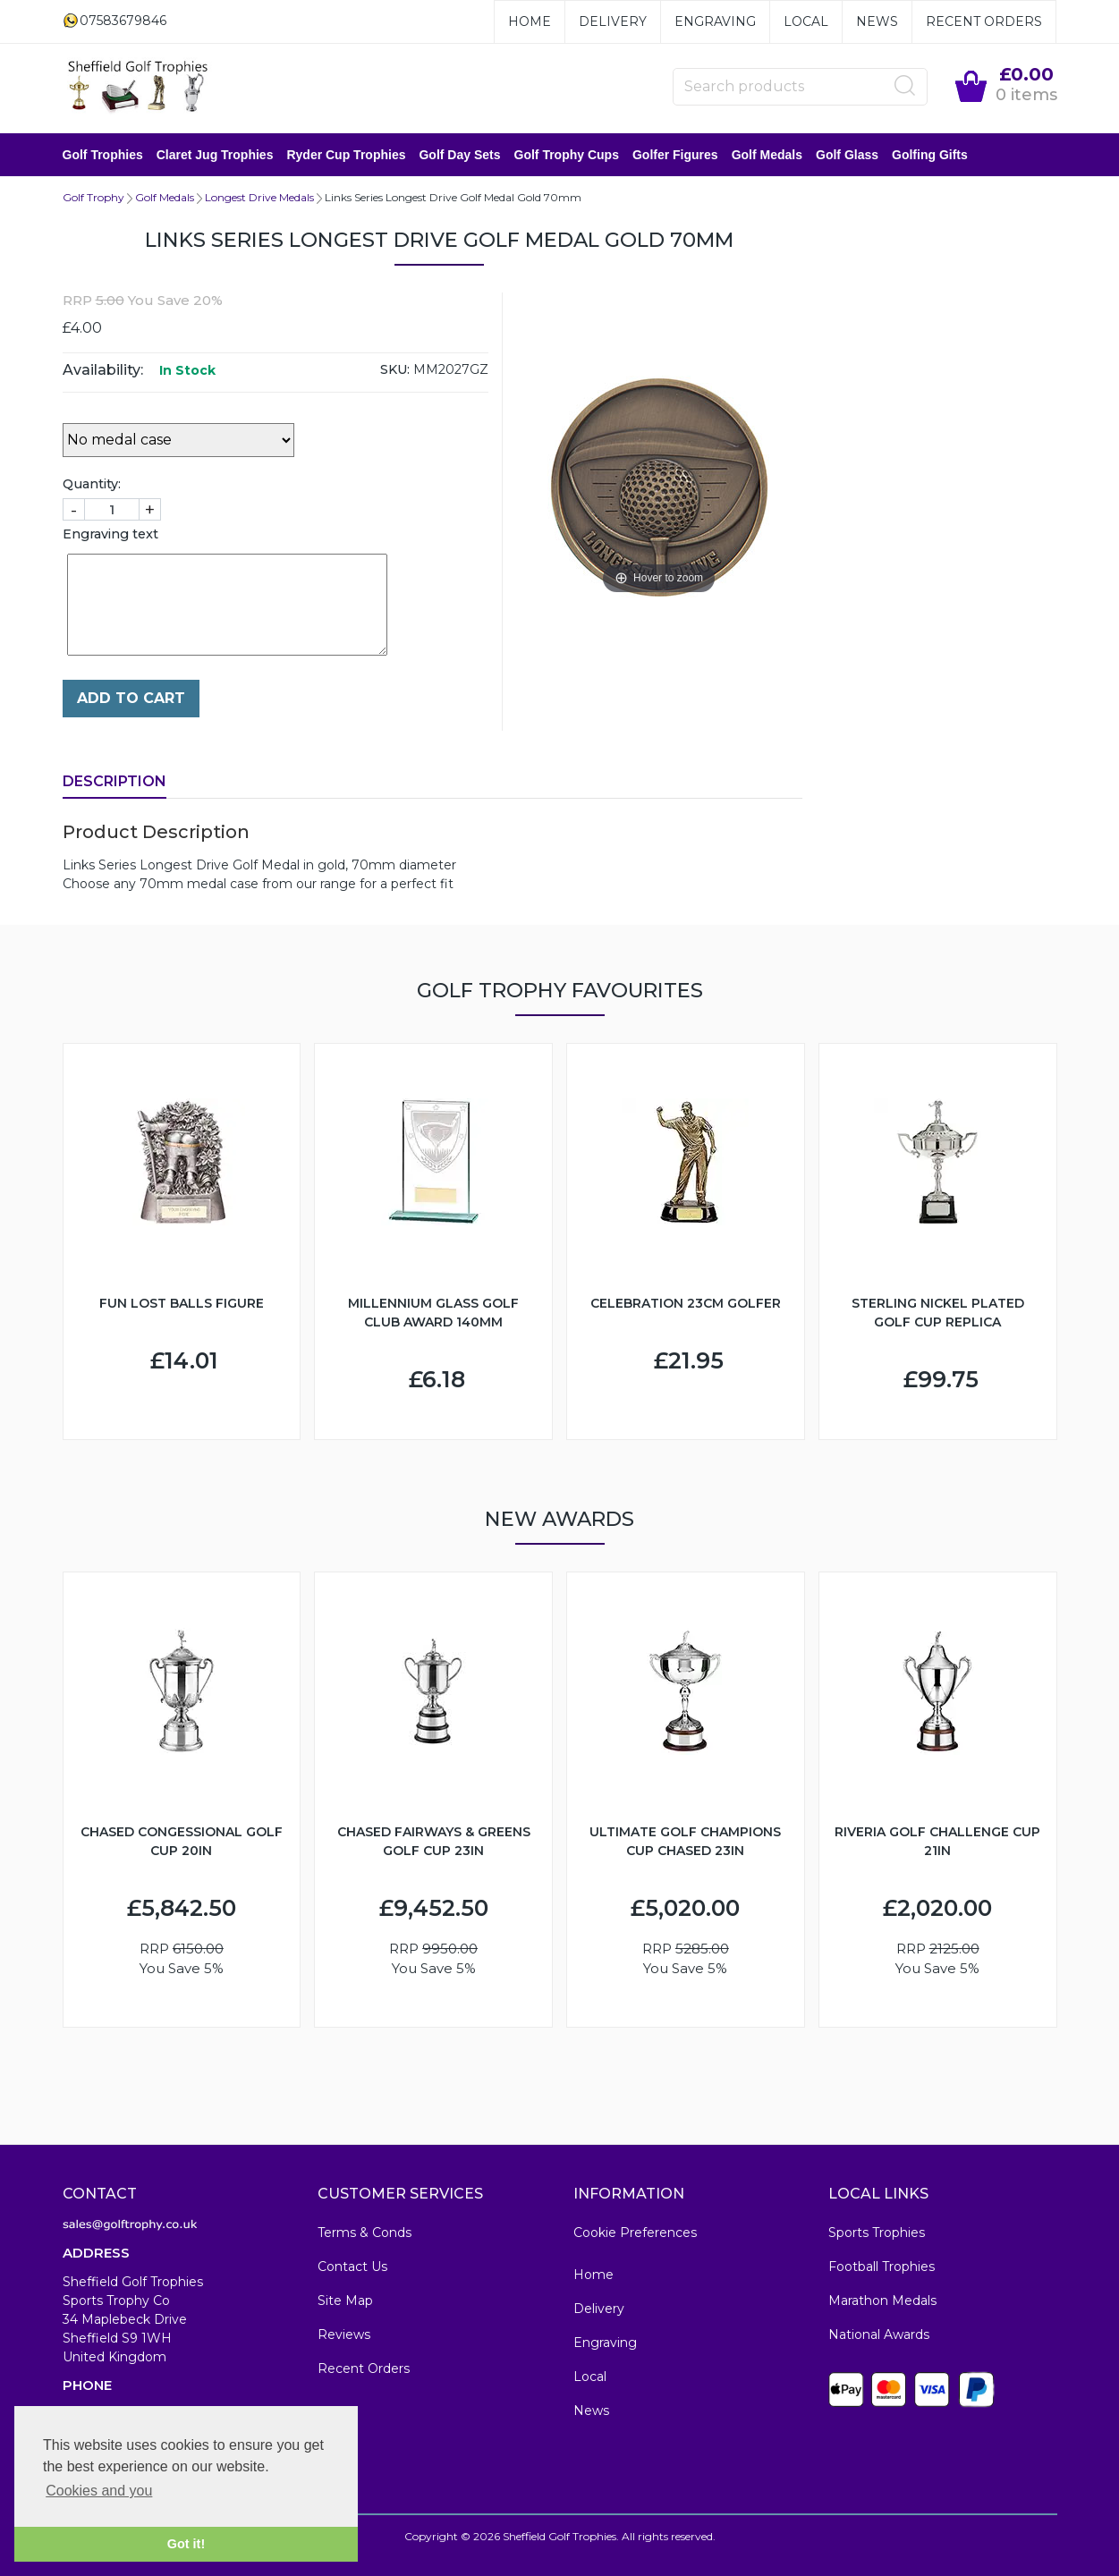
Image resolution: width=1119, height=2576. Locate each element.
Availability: (103, 369)
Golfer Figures (675, 155)
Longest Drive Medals (259, 197)
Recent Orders (984, 21)
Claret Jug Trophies (215, 155)
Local (806, 21)
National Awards (878, 2334)
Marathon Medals (882, 2300)
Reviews (344, 2334)
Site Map (345, 2300)
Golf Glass (847, 155)
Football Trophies (881, 2266)
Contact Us (352, 2266)
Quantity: (92, 484)
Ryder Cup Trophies (345, 155)
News (877, 21)
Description (114, 781)
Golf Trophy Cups (566, 155)
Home (529, 21)
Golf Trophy (93, 197)
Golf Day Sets (459, 155)
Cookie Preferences (635, 2232)
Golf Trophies (103, 155)
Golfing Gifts (930, 155)
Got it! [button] (186, 2544)
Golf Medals (767, 155)
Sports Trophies (876, 2232)
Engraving (715, 21)
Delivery (613, 21)
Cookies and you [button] (99, 2490)
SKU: (395, 369)
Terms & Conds (364, 2232)
